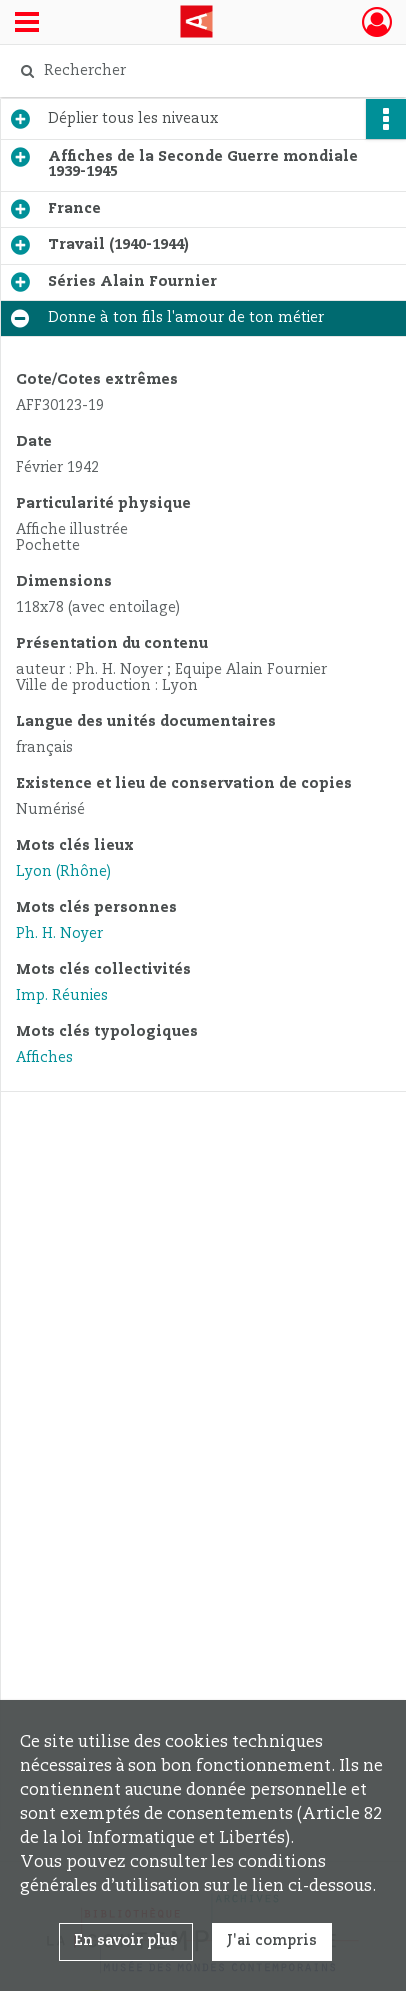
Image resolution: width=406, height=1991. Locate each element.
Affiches (44, 1058)
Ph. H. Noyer (59, 934)
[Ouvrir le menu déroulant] (27, 24)
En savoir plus (126, 1941)
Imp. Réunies (62, 996)
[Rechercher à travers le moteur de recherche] (198, 71)
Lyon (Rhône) (63, 872)
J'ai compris (272, 1941)
